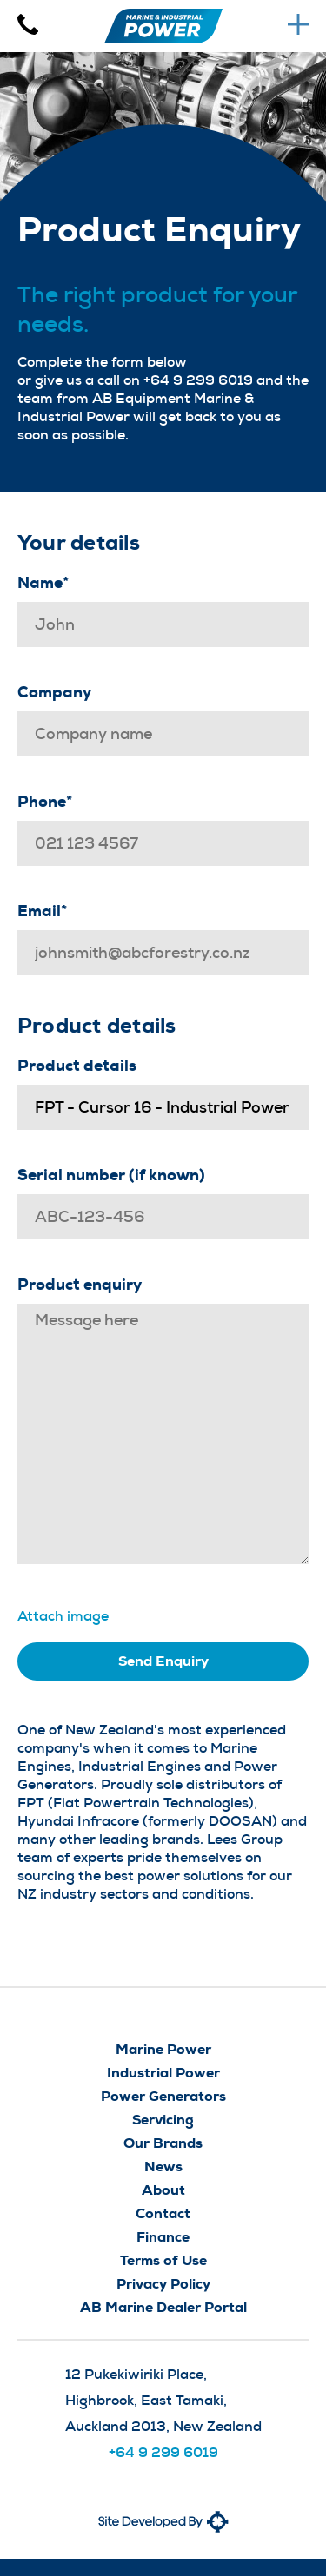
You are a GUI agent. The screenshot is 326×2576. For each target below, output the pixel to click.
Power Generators (163, 2096)
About (163, 2190)
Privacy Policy (163, 2284)
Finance (163, 2237)
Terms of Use (163, 2260)
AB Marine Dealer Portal (163, 2307)
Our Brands (163, 2143)
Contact (163, 2213)
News (163, 2166)
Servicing (163, 2119)
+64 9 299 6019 (163, 2452)
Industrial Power (163, 2073)
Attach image (63, 1616)
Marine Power (163, 2049)
